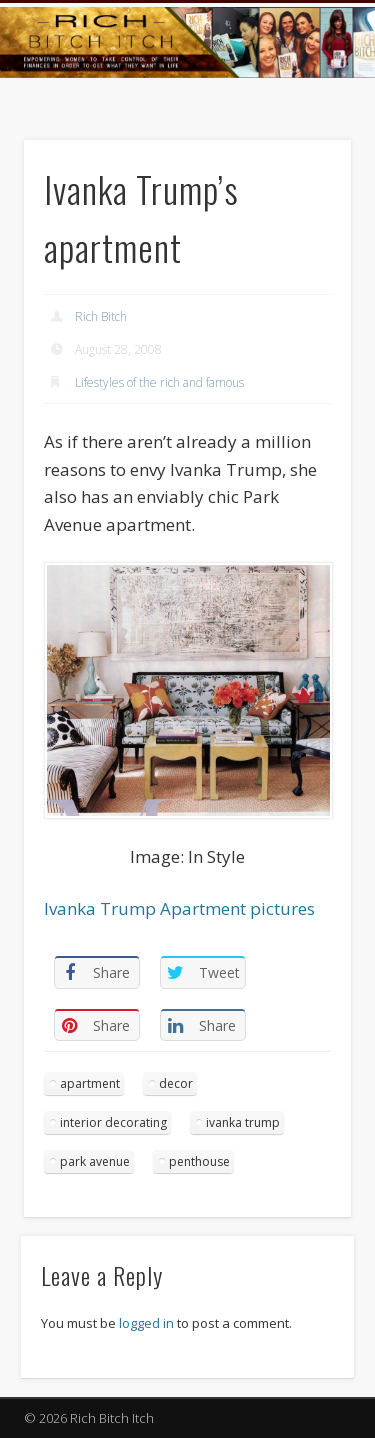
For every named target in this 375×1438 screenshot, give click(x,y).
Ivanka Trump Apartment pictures (179, 908)
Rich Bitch (101, 316)
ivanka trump (243, 1122)
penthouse (199, 1161)
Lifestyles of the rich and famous (159, 382)
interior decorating (113, 1122)
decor (176, 1083)
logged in (146, 1323)
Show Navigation (303, 179)
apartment (90, 1083)
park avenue (95, 1161)
